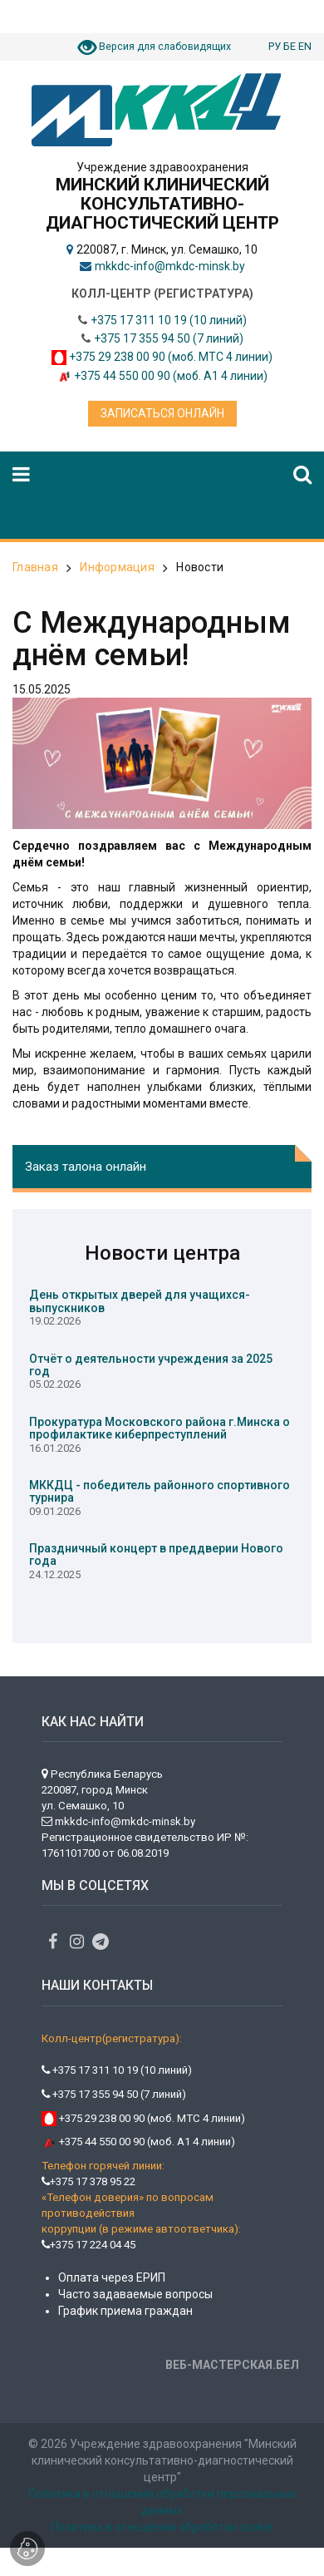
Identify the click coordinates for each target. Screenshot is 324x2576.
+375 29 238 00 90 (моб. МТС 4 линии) (170, 356)
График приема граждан (125, 2310)
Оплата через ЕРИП (111, 2277)
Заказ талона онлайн (85, 1166)
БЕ (289, 46)
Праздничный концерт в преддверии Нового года (156, 1554)
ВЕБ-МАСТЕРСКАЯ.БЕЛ (232, 2364)
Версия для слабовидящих (165, 46)
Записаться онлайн (162, 413)
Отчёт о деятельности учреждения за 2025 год (150, 1365)
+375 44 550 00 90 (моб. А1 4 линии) (171, 375)
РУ (274, 46)
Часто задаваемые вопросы (135, 2294)
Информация (117, 567)
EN (305, 46)
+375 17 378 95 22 (88, 2181)
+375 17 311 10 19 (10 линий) (169, 320)
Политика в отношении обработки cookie (162, 2527)
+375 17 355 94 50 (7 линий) (168, 338)
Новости (199, 567)
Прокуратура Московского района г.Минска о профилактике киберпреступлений (159, 1428)
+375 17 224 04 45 (88, 2244)
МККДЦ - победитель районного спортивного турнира (159, 1491)
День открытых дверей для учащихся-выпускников (139, 1301)
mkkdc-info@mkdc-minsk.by (170, 266)
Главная (35, 567)
